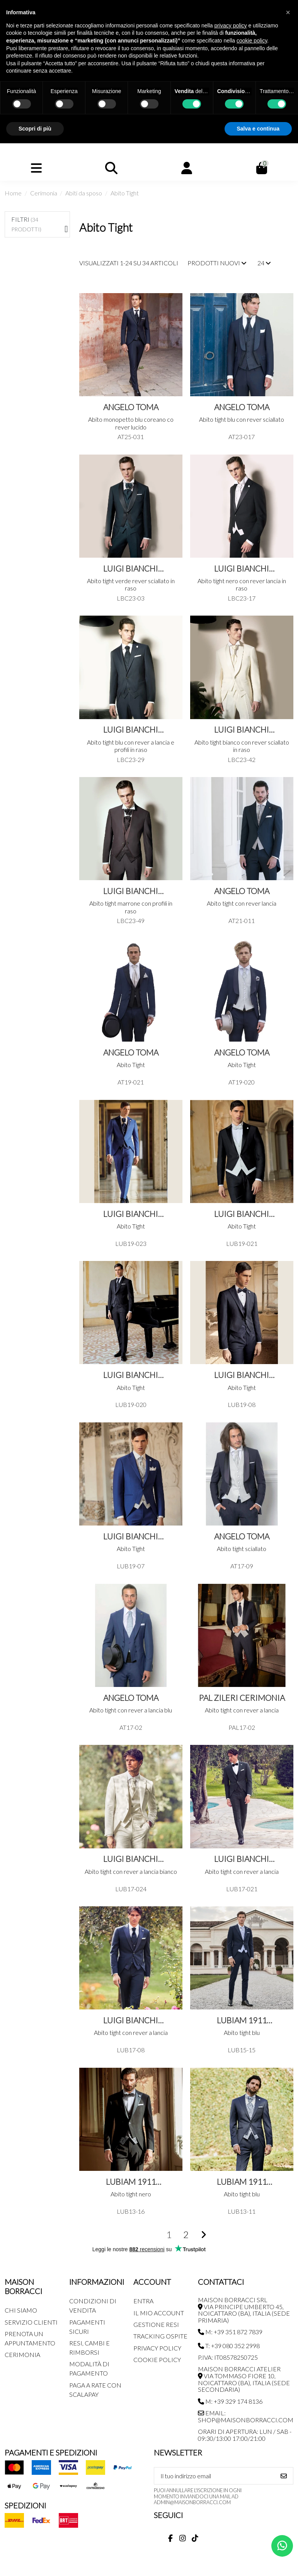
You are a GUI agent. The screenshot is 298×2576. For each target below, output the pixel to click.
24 (264, 262)
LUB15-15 (241, 2049)
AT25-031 (130, 436)
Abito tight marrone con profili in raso (130, 906)
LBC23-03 (131, 598)
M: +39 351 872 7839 (230, 2331)
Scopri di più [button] (35, 129)
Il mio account (158, 2312)
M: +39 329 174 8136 (230, 2401)
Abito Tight (131, 1064)
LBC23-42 (241, 759)
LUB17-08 (131, 2049)
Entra (143, 2300)
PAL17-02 (241, 1727)
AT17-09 (241, 1566)
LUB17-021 (241, 1888)
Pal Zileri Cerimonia (242, 1697)
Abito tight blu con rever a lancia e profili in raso (130, 745)
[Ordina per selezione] (217, 263)
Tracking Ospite (160, 2336)
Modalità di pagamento (89, 2368)
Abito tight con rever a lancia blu (130, 1710)
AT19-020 (241, 1082)
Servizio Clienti (31, 2322)
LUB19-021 (241, 1243)
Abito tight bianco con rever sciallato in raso (241, 745)
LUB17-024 (130, 1888)
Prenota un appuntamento (30, 2338)
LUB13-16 (131, 2211)
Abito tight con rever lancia (241, 903)
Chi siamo (21, 2310)
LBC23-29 (131, 759)
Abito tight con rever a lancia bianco (131, 1871)
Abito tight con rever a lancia (242, 1710)
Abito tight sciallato (241, 1548)
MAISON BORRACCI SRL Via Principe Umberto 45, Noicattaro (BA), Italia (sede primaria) (244, 2310)
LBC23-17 (241, 598)
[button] (288, 12)
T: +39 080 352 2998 (229, 2345)
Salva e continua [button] (258, 129)
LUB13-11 (241, 2211)
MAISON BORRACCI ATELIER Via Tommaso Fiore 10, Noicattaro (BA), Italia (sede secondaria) (244, 2379)
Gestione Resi (156, 2324)
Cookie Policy (157, 2359)
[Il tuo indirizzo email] (214, 2475)
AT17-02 (130, 1727)
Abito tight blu (242, 2032)
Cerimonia (22, 2354)
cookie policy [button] (252, 40)
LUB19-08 (241, 1404)
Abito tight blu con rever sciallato (241, 419)
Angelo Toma (130, 407)
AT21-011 (241, 920)
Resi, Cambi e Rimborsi (89, 2347)
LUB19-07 (131, 1566)
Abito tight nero (131, 2194)
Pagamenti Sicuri (87, 2326)
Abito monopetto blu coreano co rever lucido (131, 423)
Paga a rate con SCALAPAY (95, 2389)
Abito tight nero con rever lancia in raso (242, 584)
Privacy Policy (157, 2348)
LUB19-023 (130, 1243)
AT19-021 (130, 1082)
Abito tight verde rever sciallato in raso (131, 584)
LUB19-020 (130, 1404)
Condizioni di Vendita (92, 2305)
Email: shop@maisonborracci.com (245, 2416)
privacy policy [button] (231, 25)
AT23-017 (241, 436)
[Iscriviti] (283, 2475)
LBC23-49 (131, 920)
